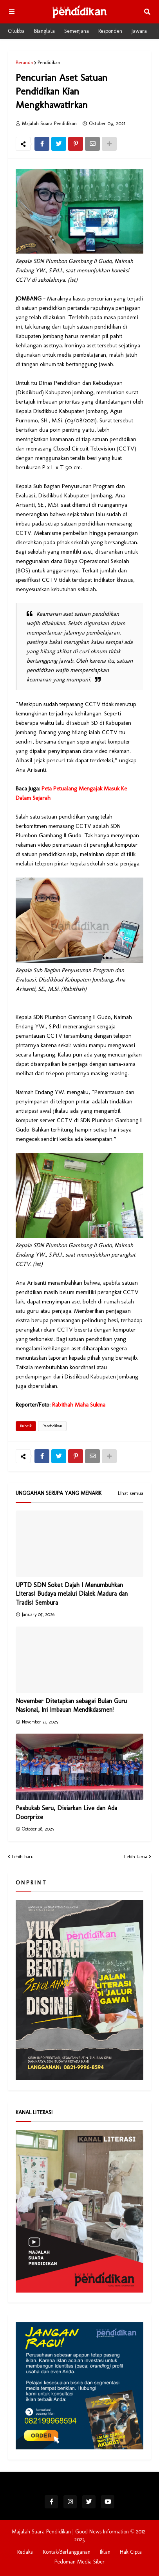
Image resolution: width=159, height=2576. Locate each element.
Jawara (139, 31)
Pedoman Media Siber (79, 2561)
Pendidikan (49, 62)
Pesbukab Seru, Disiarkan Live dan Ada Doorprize (66, 1812)
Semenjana (76, 31)
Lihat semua (130, 1493)
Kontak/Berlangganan (66, 2552)
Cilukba (16, 31)
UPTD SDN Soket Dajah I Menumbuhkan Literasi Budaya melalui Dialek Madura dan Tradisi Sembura (72, 1593)
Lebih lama (135, 1856)
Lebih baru (23, 1856)
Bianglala (44, 31)
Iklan (105, 2552)
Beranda (24, 62)
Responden (110, 31)
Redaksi (25, 2552)
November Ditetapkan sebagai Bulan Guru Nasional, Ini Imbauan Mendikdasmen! (71, 1705)
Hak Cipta (131, 2552)
